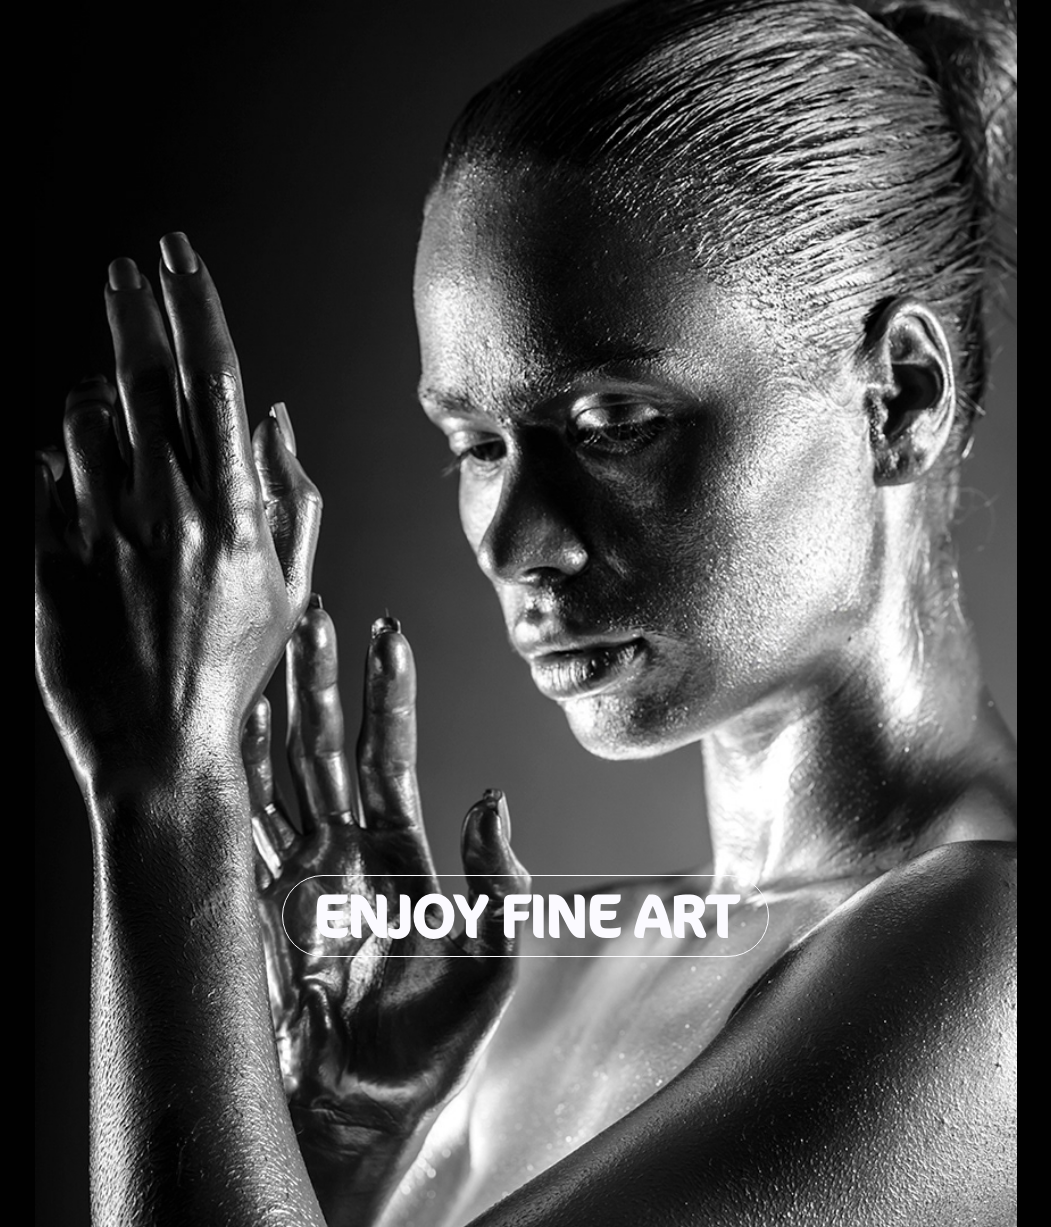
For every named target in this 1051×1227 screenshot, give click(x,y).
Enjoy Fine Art (525, 916)
